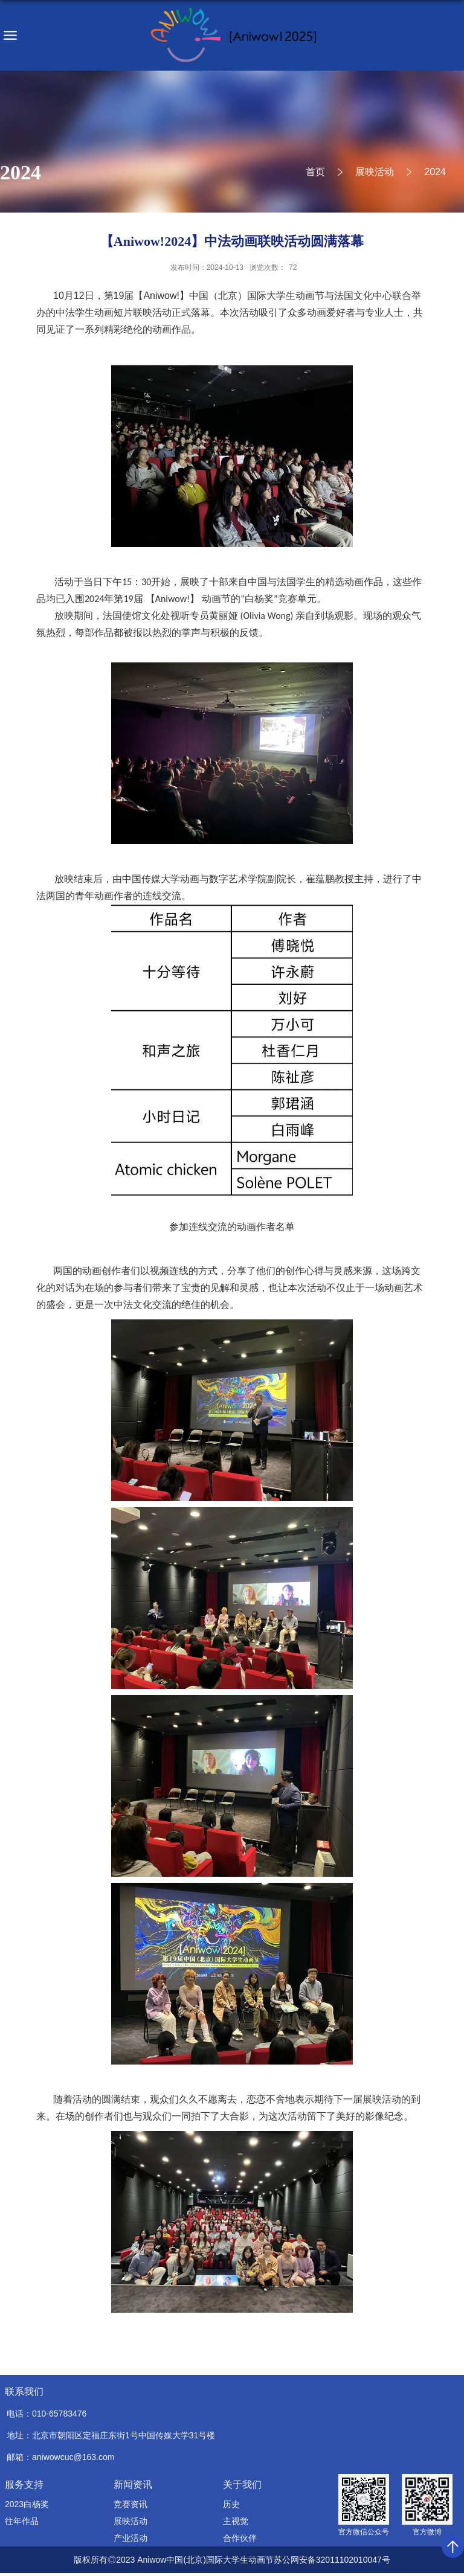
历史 (231, 2504)
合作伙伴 (240, 2538)
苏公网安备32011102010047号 (332, 2560)
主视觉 (235, 2521)
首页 (315, 172)
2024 (435, 172)
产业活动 (130, 2538)
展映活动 (374, 172)
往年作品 (22, 2521)
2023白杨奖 (27, 2504)
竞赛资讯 (130, 2504)
